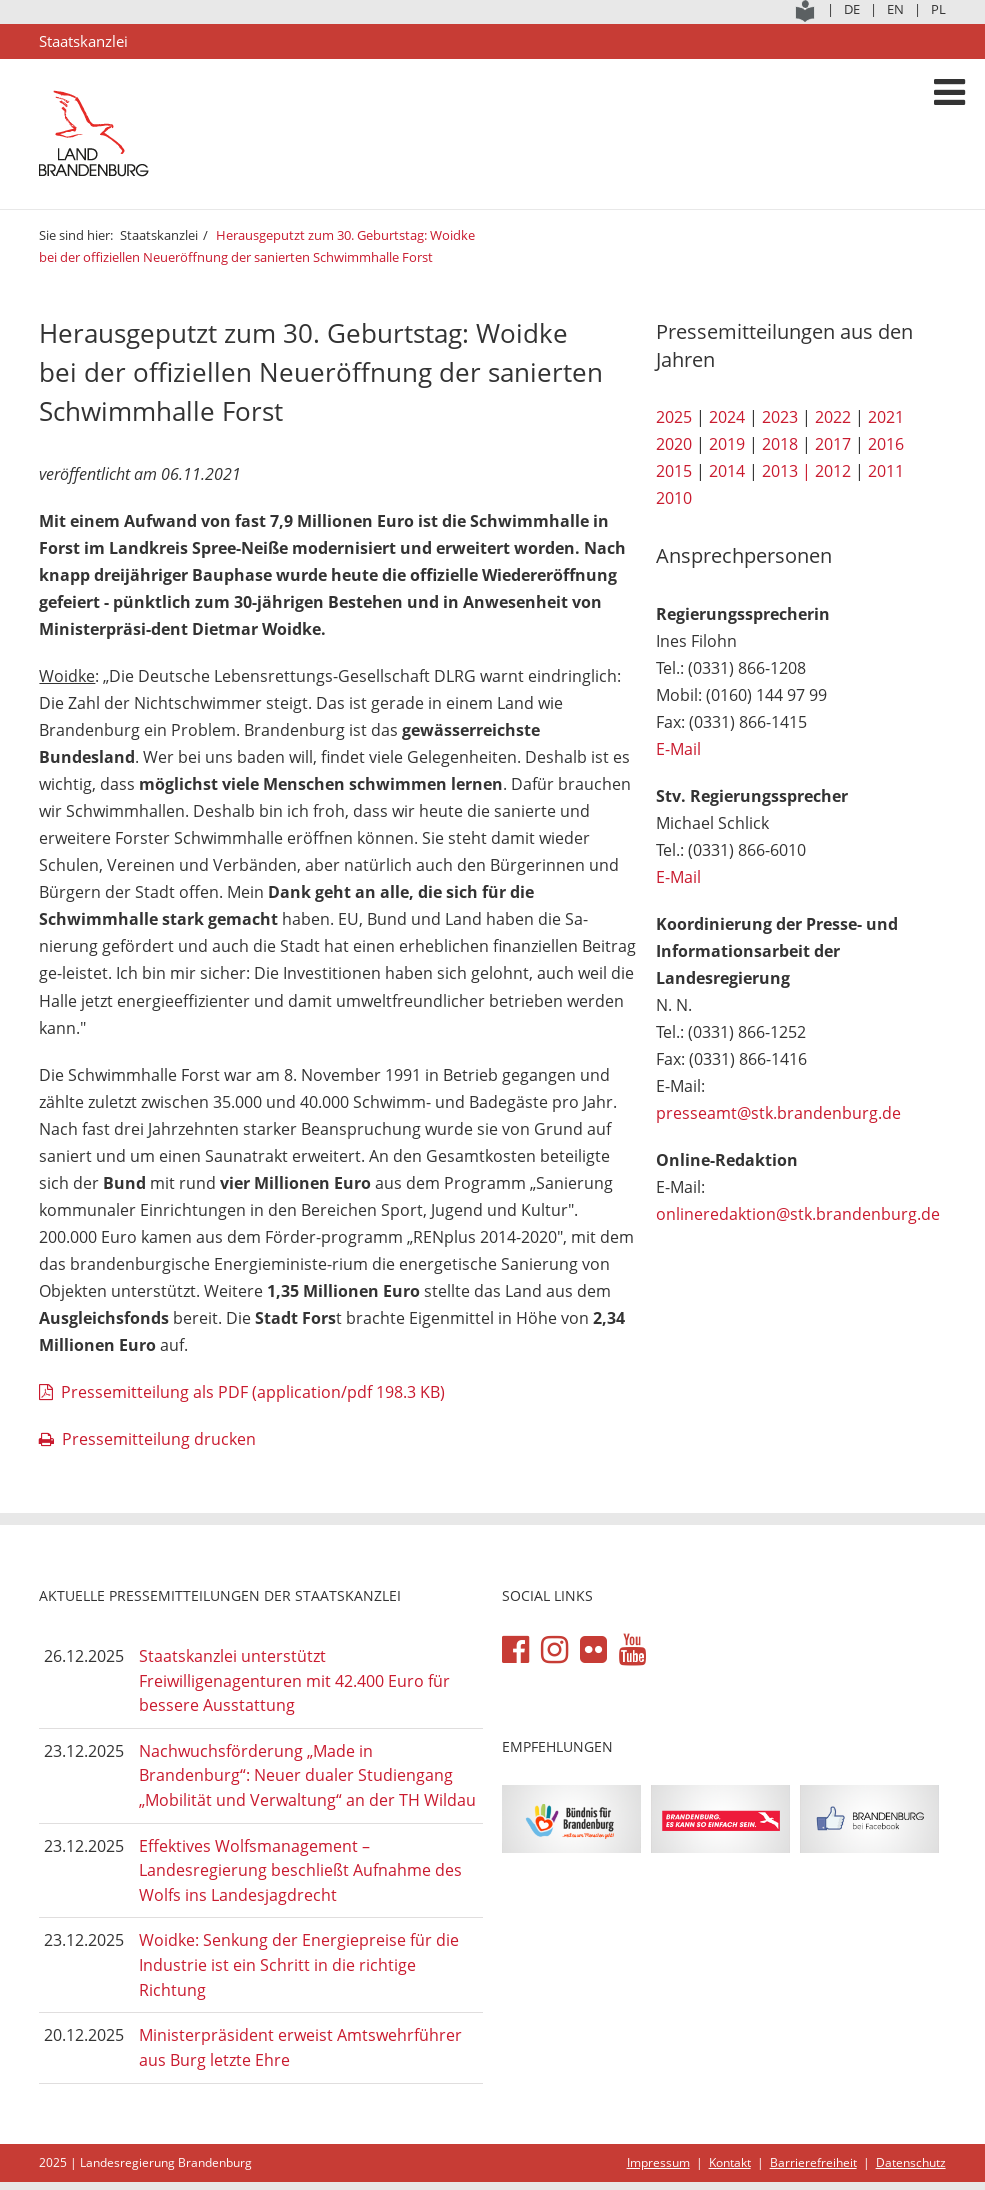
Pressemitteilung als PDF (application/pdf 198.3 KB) (253, 1392)
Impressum (658, 2162)
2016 (886, 444)
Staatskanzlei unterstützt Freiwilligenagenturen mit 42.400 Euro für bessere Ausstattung (294, 1680)
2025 (674, 417)
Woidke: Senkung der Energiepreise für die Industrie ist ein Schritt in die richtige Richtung (299, 1964)
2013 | (786, 471)
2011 (886, 471)
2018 (780, 444)
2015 (674, 471)
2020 (674, 444)
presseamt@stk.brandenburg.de (778, 1113)
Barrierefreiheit (813, 2162)
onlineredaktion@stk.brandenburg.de (798, 1214)
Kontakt (730, 2162)
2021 (886, 417)
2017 (833, 444)
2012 (833, 471)
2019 (727, 444)
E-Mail (678, 749)
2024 (727, 417)
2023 (780, 417)
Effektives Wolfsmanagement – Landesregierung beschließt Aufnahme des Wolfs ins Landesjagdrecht (300, 1870)
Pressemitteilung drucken (159, 1439)
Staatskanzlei (159, 235)
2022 (833, 417)
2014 (727, 471)
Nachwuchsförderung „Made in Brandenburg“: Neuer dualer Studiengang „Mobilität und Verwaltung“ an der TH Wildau (307, 1775)
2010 (674, 498)
